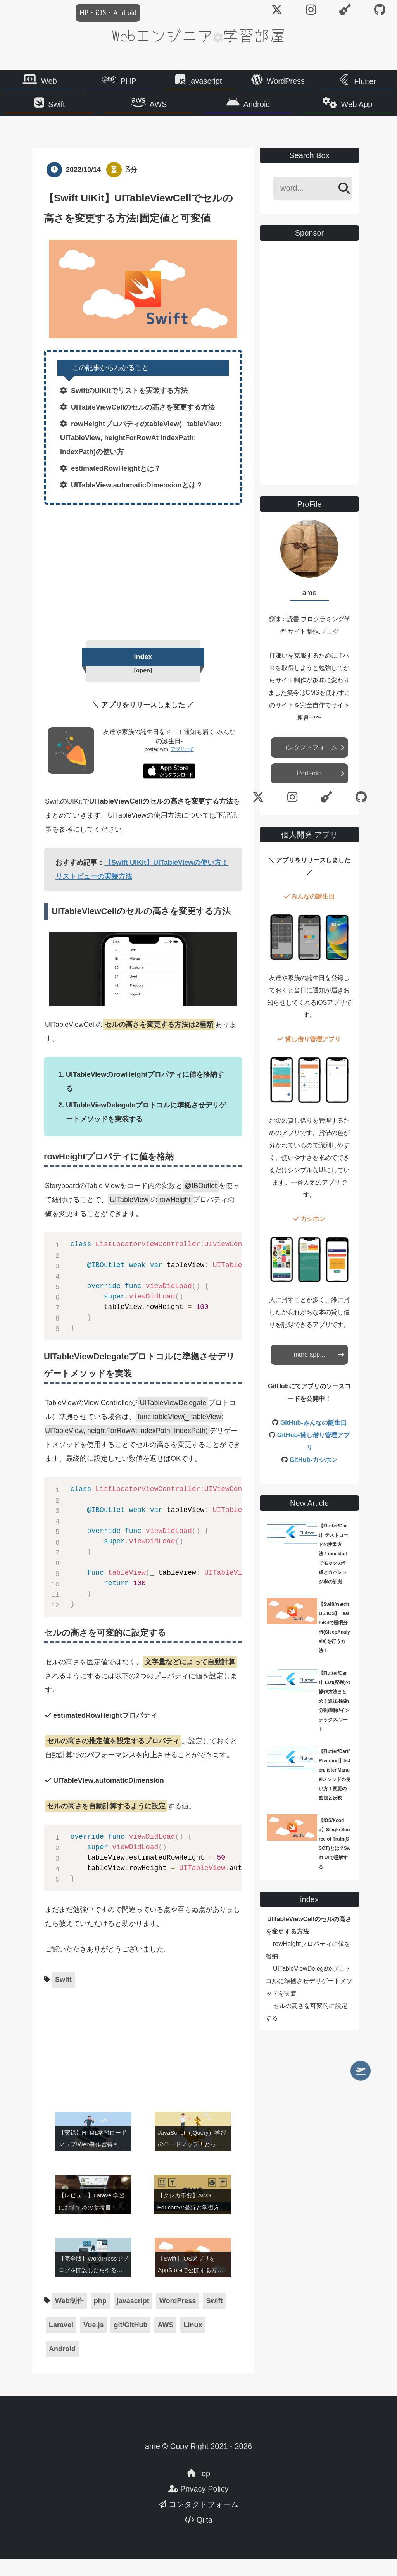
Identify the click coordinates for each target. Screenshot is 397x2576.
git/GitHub (130, 2342)
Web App (341, 111)
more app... (309, 1370)
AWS (163, 111)
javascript (205, 83)
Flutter (365, 83)
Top (198, 2490)
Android (251, 111)
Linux (192, 2342)
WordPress (286, 83)
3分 (131, 185)
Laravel (61, 2342)
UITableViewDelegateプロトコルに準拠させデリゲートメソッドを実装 (309, 1997)
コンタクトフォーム (309, 763)
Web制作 (69, 2318)
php (100, 2318)
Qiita (198, 2537)
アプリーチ (182, 767)
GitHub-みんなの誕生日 (313, 1438)
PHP (128, 83)
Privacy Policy (198, 2506)
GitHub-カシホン (313, 1475)
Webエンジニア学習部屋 (198, 35)
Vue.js (93, 2342)
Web (49, 83)
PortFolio (309, 789)
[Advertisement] (143, 586)
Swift (71, 111)
